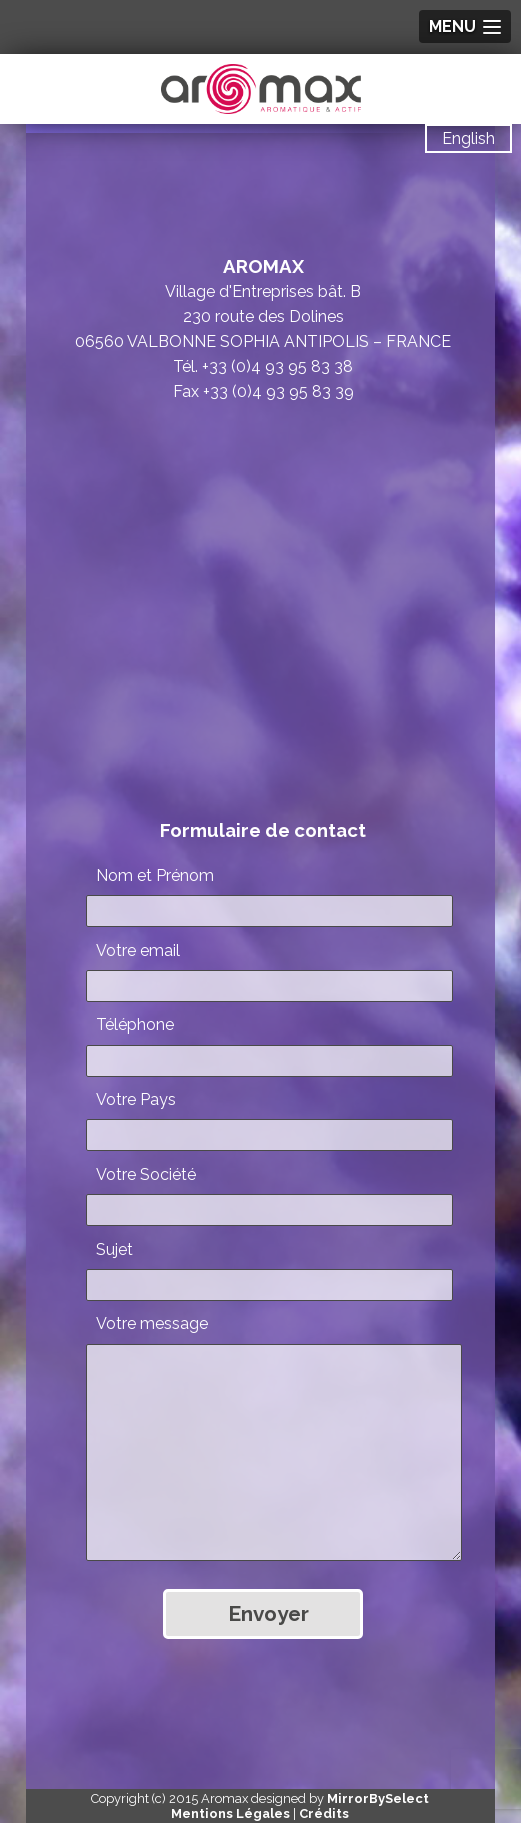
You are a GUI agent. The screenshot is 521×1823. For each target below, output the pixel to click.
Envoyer (268, 1613)
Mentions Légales (230, 1813)
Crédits (324, 1813)
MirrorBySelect (378, 1798)
